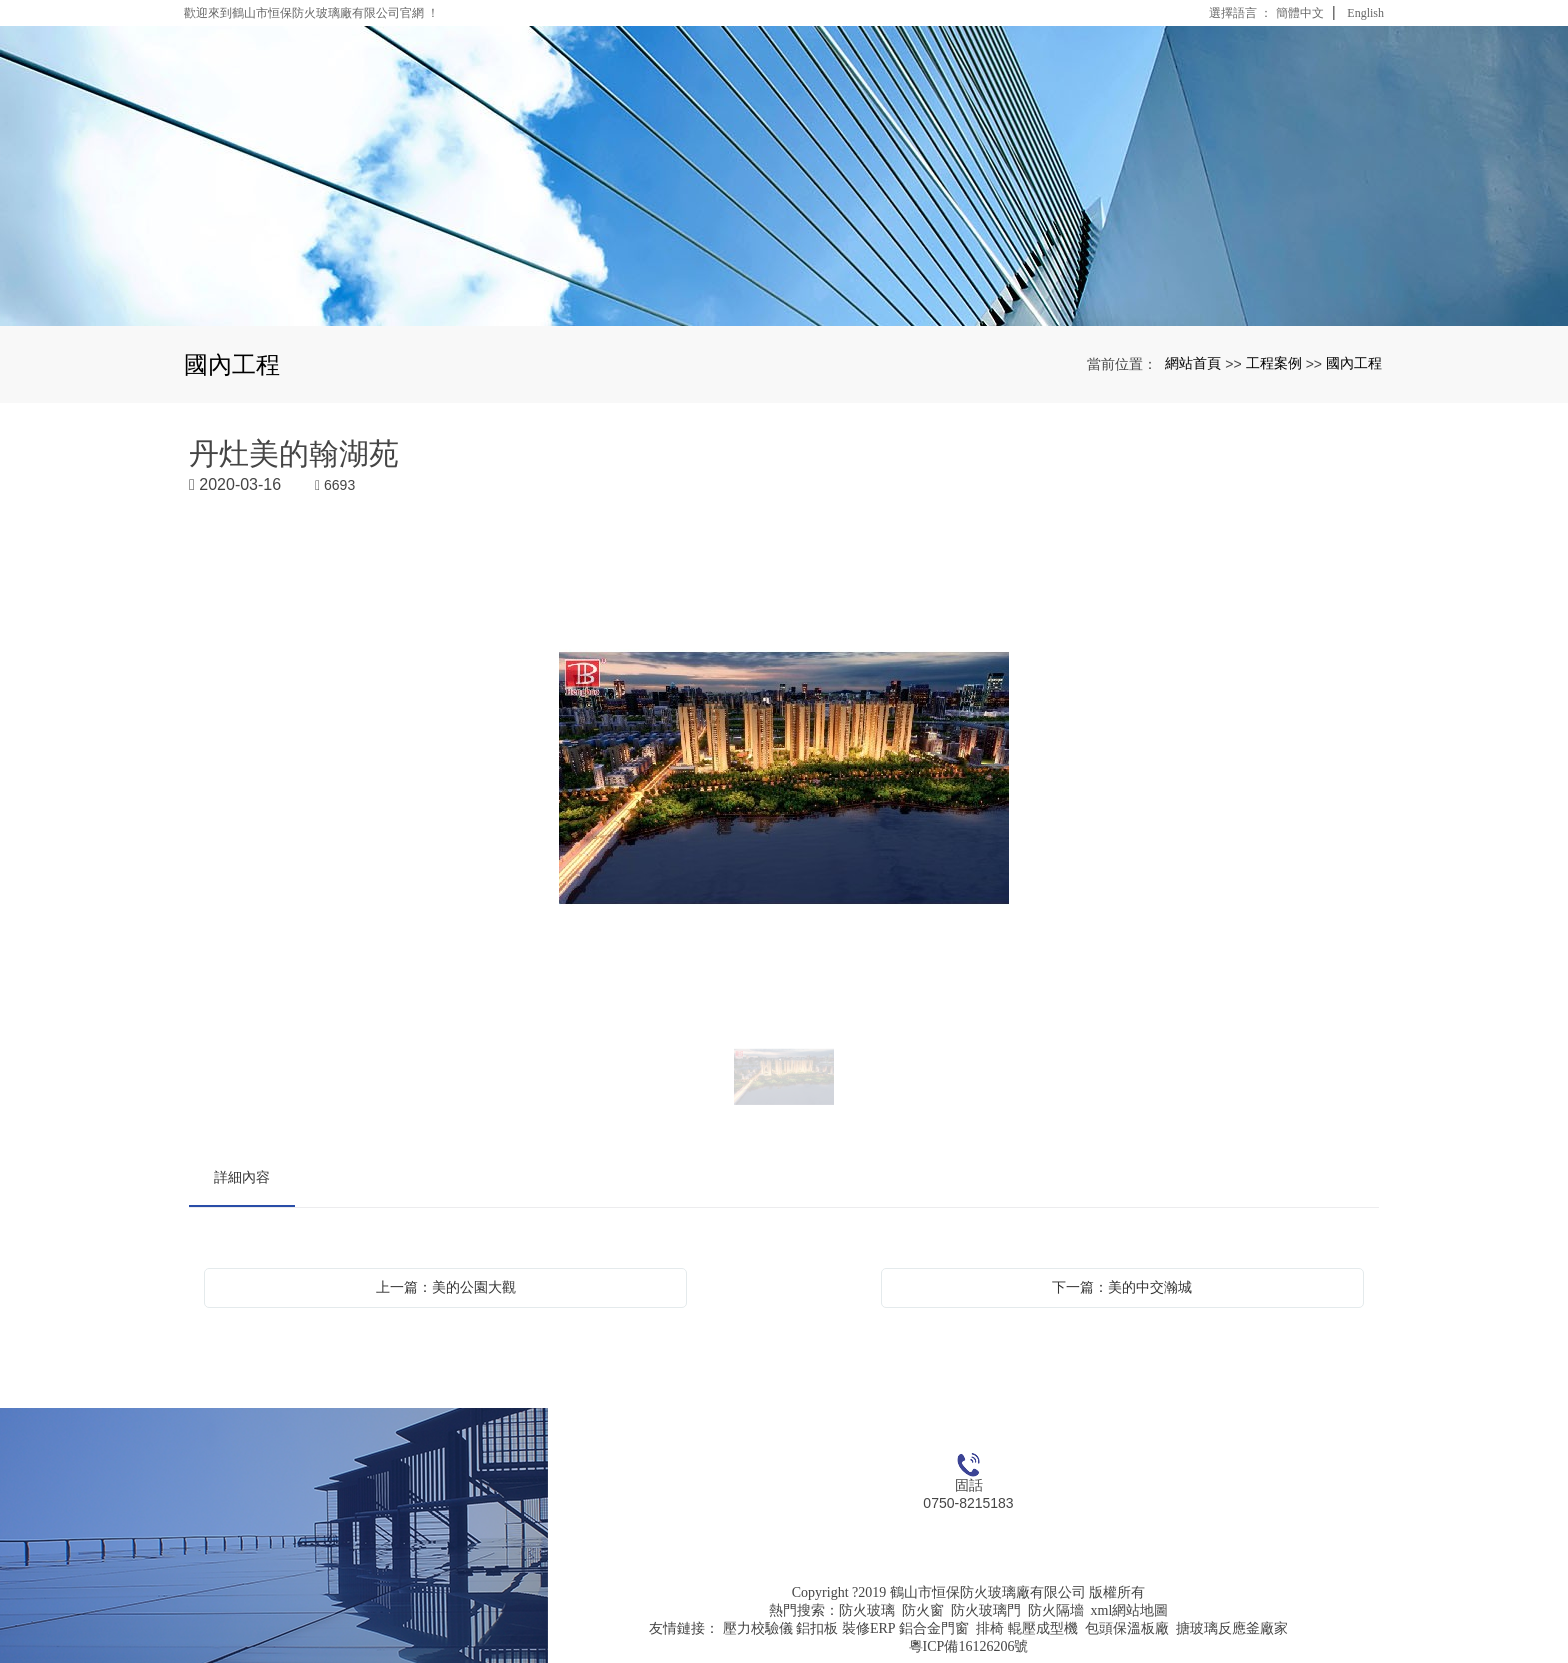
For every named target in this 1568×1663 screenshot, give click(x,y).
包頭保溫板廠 (1127, 1628)
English (1365, 13)
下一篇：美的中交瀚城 (1122, 1287)
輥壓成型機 (1043, 1628)
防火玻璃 (867, 1610)
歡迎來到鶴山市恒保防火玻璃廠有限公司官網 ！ (311, 13)
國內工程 (1354, 363)
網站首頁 (1193, 363)
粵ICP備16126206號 (969, 1646)
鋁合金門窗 (934, 1628)
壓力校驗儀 (758, 1628)
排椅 (990, 1628)
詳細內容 (242, 1177)
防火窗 (923, 1610)
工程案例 (1274, 363)
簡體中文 (1300, 13)
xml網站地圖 (1130, 1610)
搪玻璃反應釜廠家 (1232, 1628)
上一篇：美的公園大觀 (446, 1287)
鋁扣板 (817, 1628)
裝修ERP (869, 1628)
